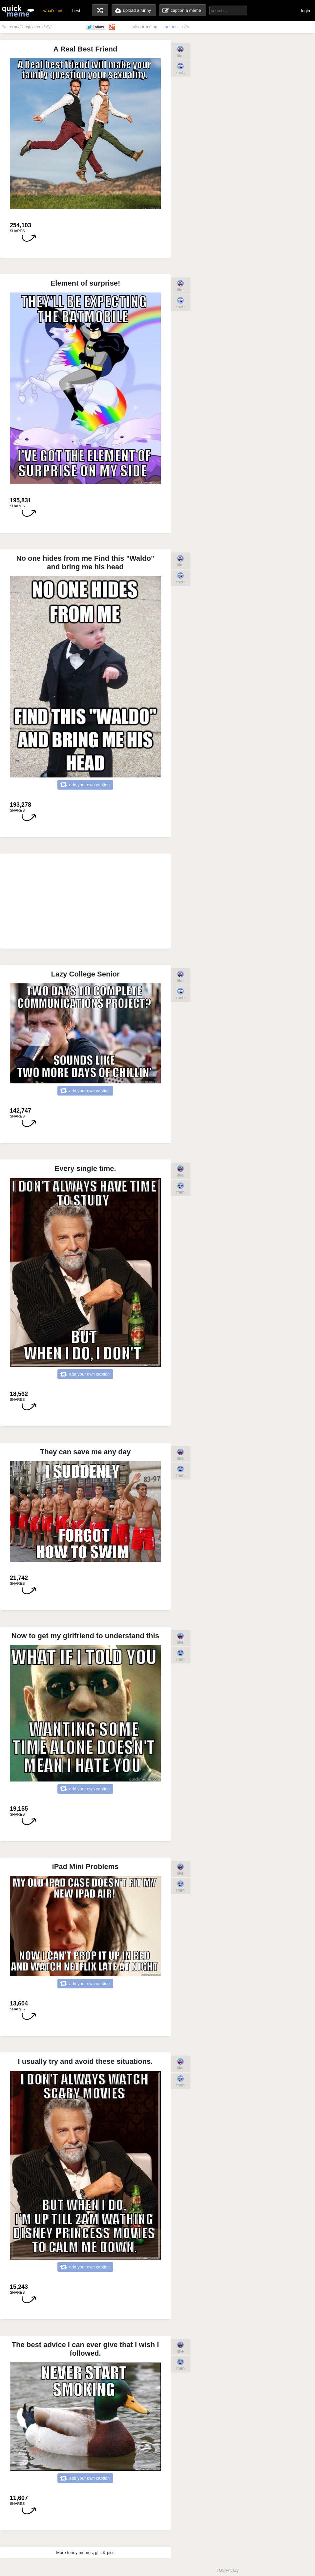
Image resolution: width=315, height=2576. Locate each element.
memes (170, 26)
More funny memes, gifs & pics (85, 2552)
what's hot (52, 10)
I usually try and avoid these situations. (85, 2061)
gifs (185, 26)
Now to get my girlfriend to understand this (85, 1636)
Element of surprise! (85, 283)
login (305, 10)
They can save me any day (85, 1452)
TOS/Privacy (228, 2570)
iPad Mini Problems (85, 1866)
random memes (100, 10)
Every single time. (85, 1168)
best (76, 10)
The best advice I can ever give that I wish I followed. (85, 2349)
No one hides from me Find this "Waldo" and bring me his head (85, 562)
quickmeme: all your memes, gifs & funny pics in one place (18, 10)
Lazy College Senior (85, 974)
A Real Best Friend (85, 49)
